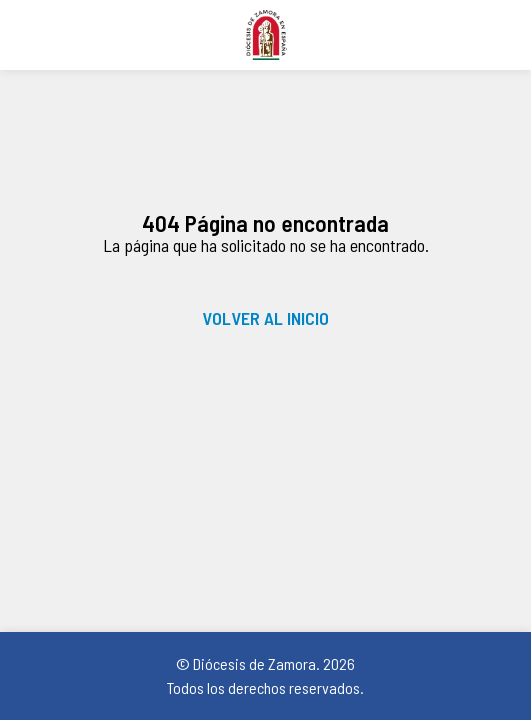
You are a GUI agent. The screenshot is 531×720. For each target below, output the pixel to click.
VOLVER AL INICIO (265, 318)
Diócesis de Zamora (265, 35)
